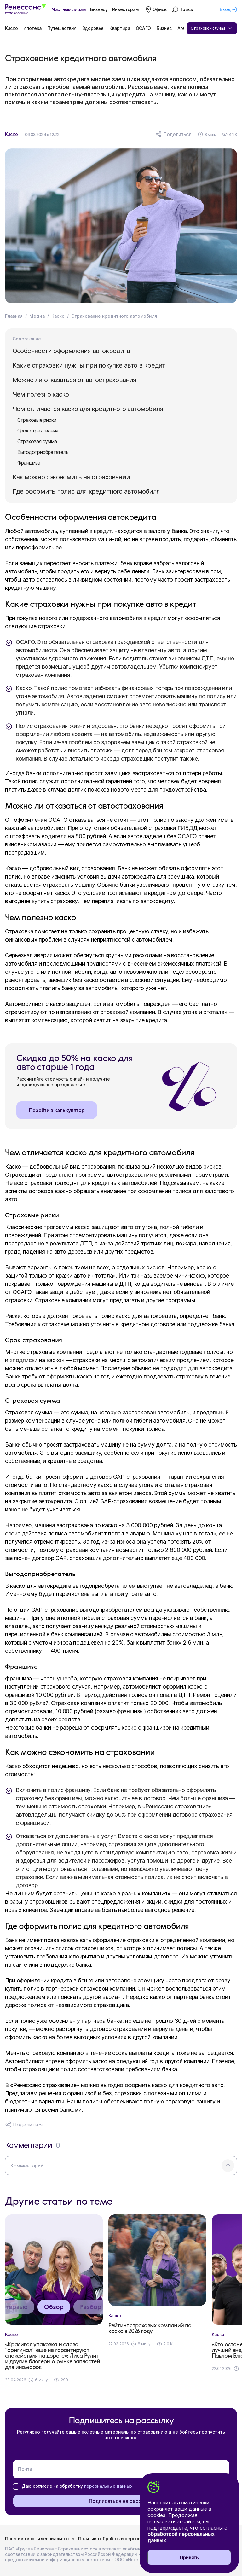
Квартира (119, 28)
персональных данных (108, 2486)
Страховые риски (36, 420)
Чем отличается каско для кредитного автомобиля (88, 409)
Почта (25, 2469)
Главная (14, 316)
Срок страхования (37, 430)
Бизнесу (99, 9)
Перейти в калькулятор (56, 1110)
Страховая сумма (37, 441)
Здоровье (93, 28)
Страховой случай (212, 28)
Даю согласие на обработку (77, 2486)
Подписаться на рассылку (121, 2501)
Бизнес (164, 28)
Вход (225, 9)
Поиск (186, 9)
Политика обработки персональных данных (125, 2538)
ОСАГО (143, 28)
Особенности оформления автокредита (71, 351)
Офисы (160, 9)
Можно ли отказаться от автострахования (74, 380)
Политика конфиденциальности (39, 2538)
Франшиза (28, 463)
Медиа (37, 316)
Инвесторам (125, 9)
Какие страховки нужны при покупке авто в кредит (89, 365)
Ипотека (32, 28)
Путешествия (61, 28)
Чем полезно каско (41, 394)
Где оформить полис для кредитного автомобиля (86, 491)
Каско (11, 28)
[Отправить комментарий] (228, 2165)
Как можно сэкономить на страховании (71, 477)
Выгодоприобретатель (42, 452)
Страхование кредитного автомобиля (114, 316)
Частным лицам (69, 9)
